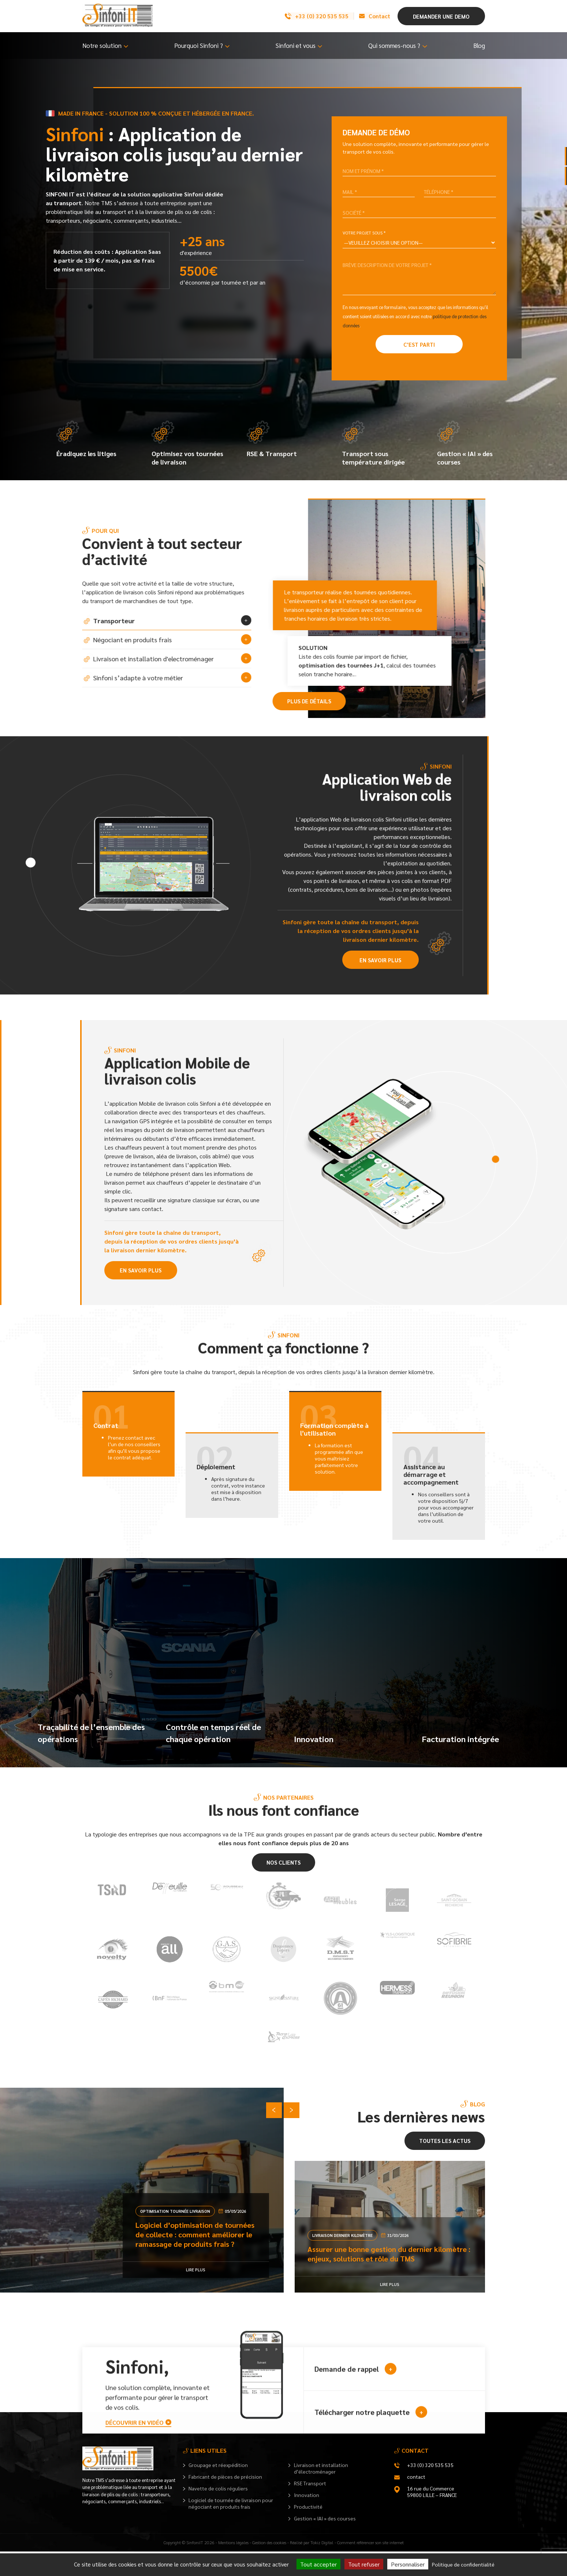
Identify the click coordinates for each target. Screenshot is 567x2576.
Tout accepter (318, 2564)
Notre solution (102, 45)
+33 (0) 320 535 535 (312, 16)
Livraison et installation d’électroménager (321, 2492)
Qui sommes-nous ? (394, 45)
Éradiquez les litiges (87, 439)
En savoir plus (380, 961)
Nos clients (283, 1876)
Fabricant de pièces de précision (225, 2501)
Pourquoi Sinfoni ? (198, 45)
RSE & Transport (272, 439)
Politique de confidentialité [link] (463, 2564)
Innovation (306, 2519)
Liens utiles (208, 2475)
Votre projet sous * (364, 233)
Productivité (308, 2531)
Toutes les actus (444, 2165)
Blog (479, 45)
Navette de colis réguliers (218, 2512)
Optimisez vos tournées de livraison (188, 444)
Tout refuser (364, 2564)
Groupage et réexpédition (218, 2489)
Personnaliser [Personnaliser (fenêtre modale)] (408, 2564)
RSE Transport (310, 2507)
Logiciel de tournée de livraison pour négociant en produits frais (231, 2527)
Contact (372, 16)
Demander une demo (440, 16)
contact (416, 2501)
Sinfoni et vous (296, 45)
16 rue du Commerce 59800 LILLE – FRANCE (432, 2516)
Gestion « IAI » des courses (466, 444)
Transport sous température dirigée (374, 444)
